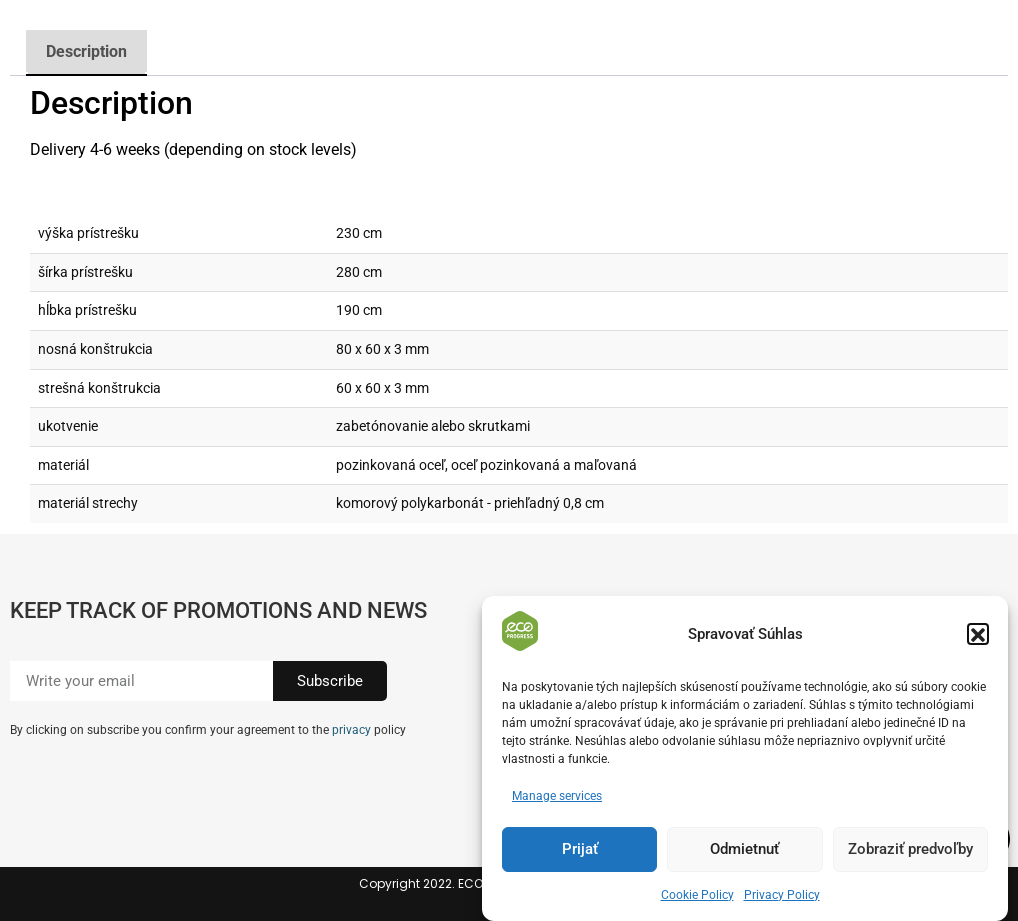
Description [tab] (86, 51)
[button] (978, 641)
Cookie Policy (697, 901)
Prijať (580, 856)
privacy (351, 730)
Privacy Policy (782, 901)
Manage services (557, 802)
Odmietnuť (744, 856)
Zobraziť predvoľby (910, 856)
